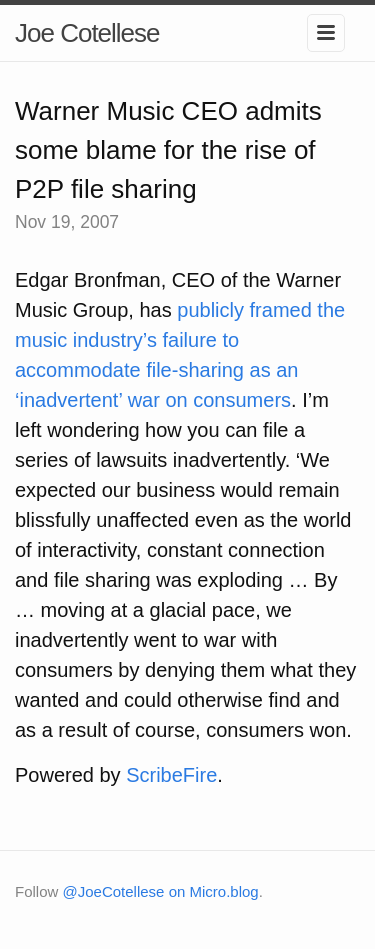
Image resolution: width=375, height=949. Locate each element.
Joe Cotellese (87, 33)
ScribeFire (171, 775)
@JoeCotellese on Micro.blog (161, 891)
